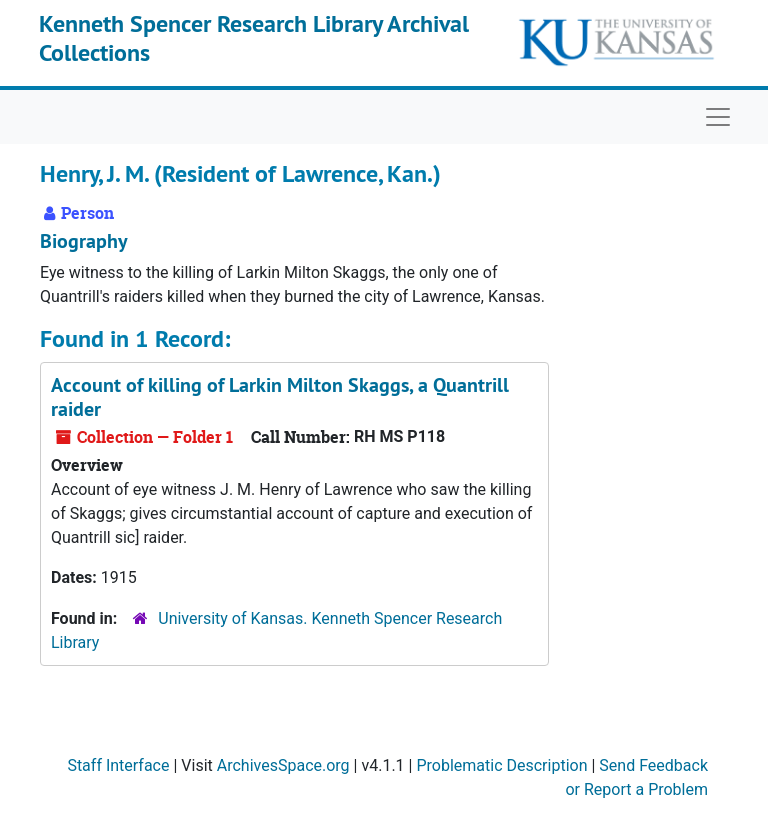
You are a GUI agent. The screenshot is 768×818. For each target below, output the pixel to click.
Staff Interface (118, 765)
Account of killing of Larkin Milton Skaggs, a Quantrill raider (280, 397)
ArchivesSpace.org (283, 765)
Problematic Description (501, 765)
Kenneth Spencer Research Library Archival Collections (254, 38)
